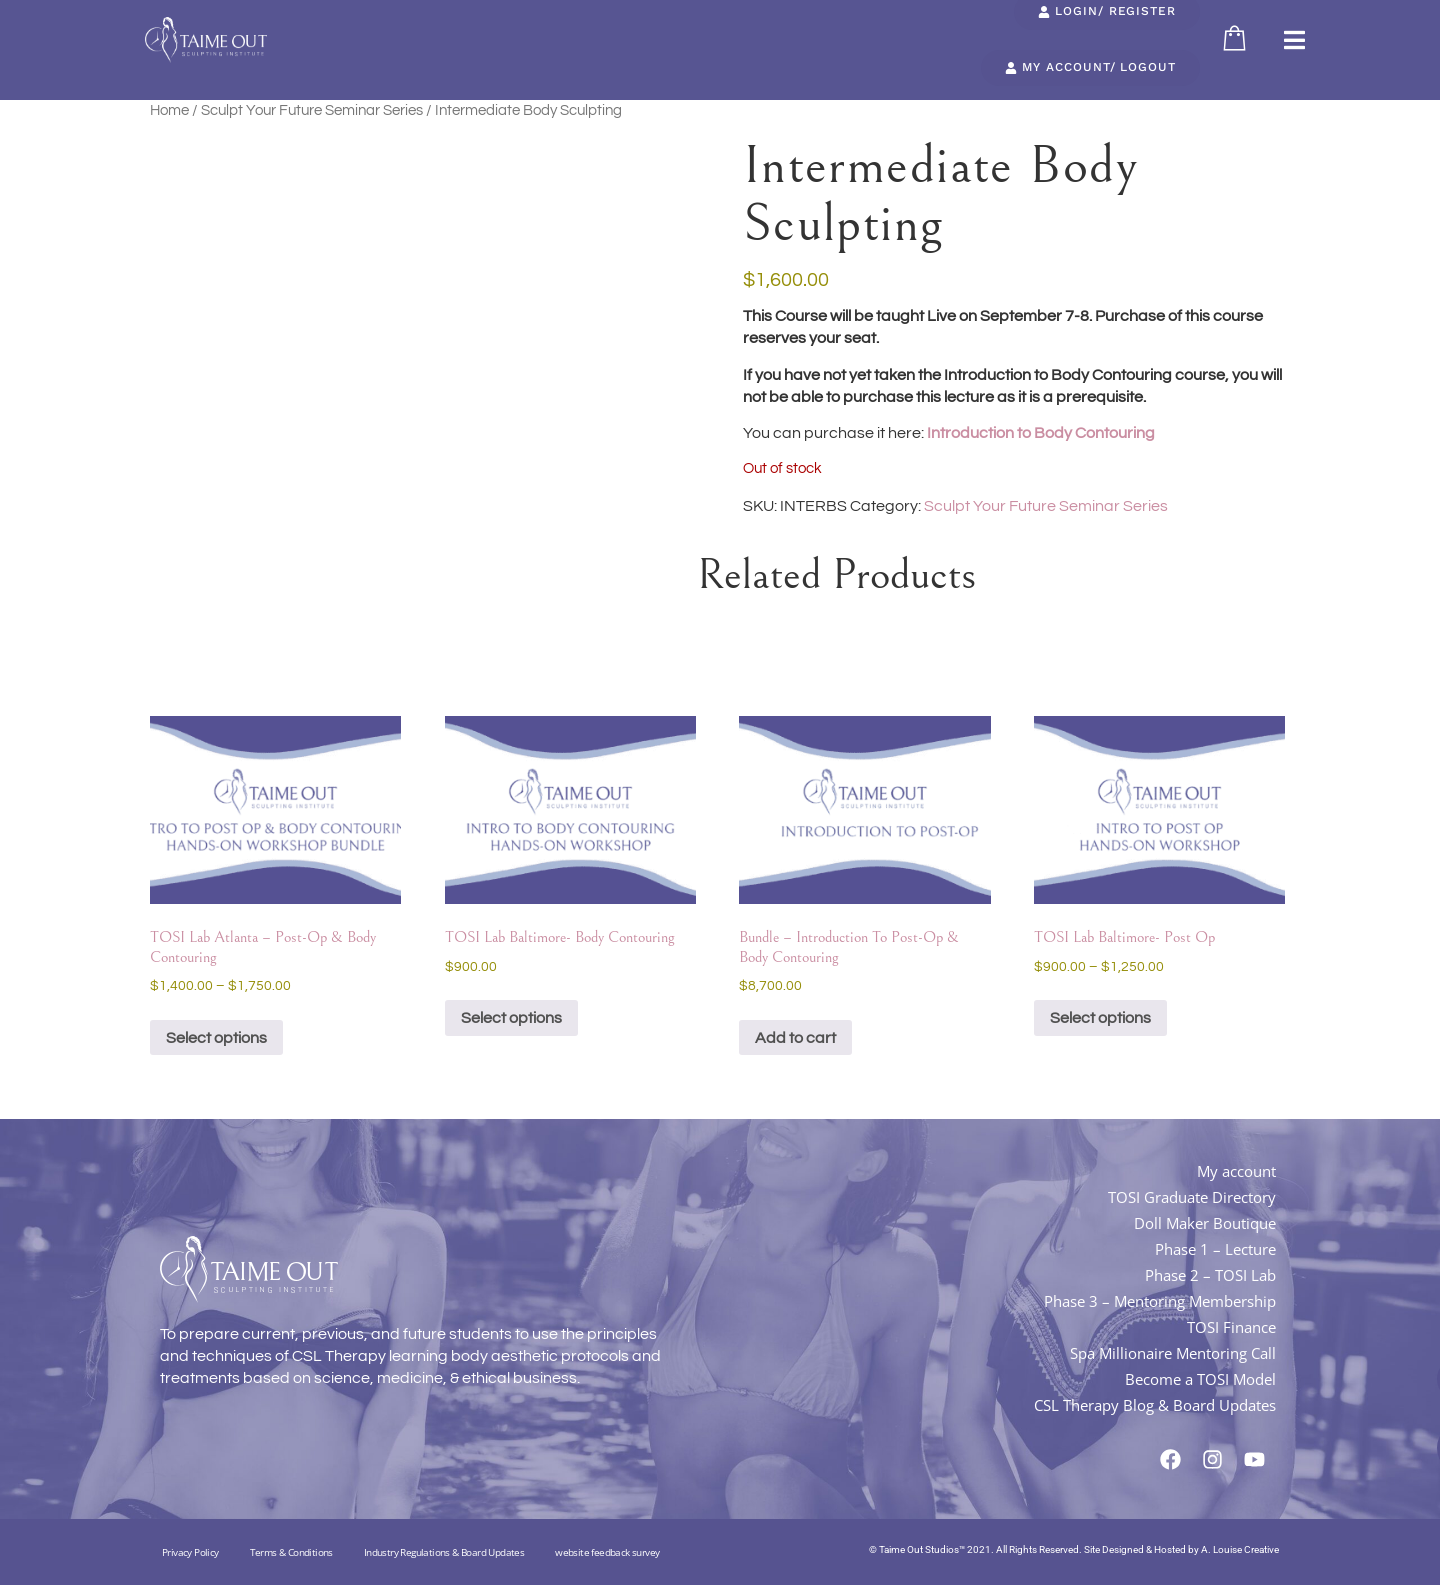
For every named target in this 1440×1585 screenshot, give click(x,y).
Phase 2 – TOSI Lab (1210, 1275)
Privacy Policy (190, 1552)
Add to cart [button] (795, 1038)
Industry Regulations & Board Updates (444, 1552)
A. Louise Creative (1240, 1549)
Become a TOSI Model (1200, 1379)
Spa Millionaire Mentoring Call (1173, 1353)
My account (1236, 1171)
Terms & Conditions (291, 1552)
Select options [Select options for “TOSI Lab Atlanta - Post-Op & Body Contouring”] (216, 1038)
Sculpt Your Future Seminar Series (312, 110)
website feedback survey (607, 1552)
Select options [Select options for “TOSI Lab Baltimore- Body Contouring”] (511, 1018)
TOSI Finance (1231, 1327)
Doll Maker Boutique (1205, 1223)
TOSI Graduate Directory (1192, 1197)
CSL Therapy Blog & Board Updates (1155, 1405)
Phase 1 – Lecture (1215, 1249)
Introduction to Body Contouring (1039, 433)
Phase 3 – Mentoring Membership (1160, 1301)
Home (169, 110)
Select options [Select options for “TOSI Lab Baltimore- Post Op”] (1100, 1018)
